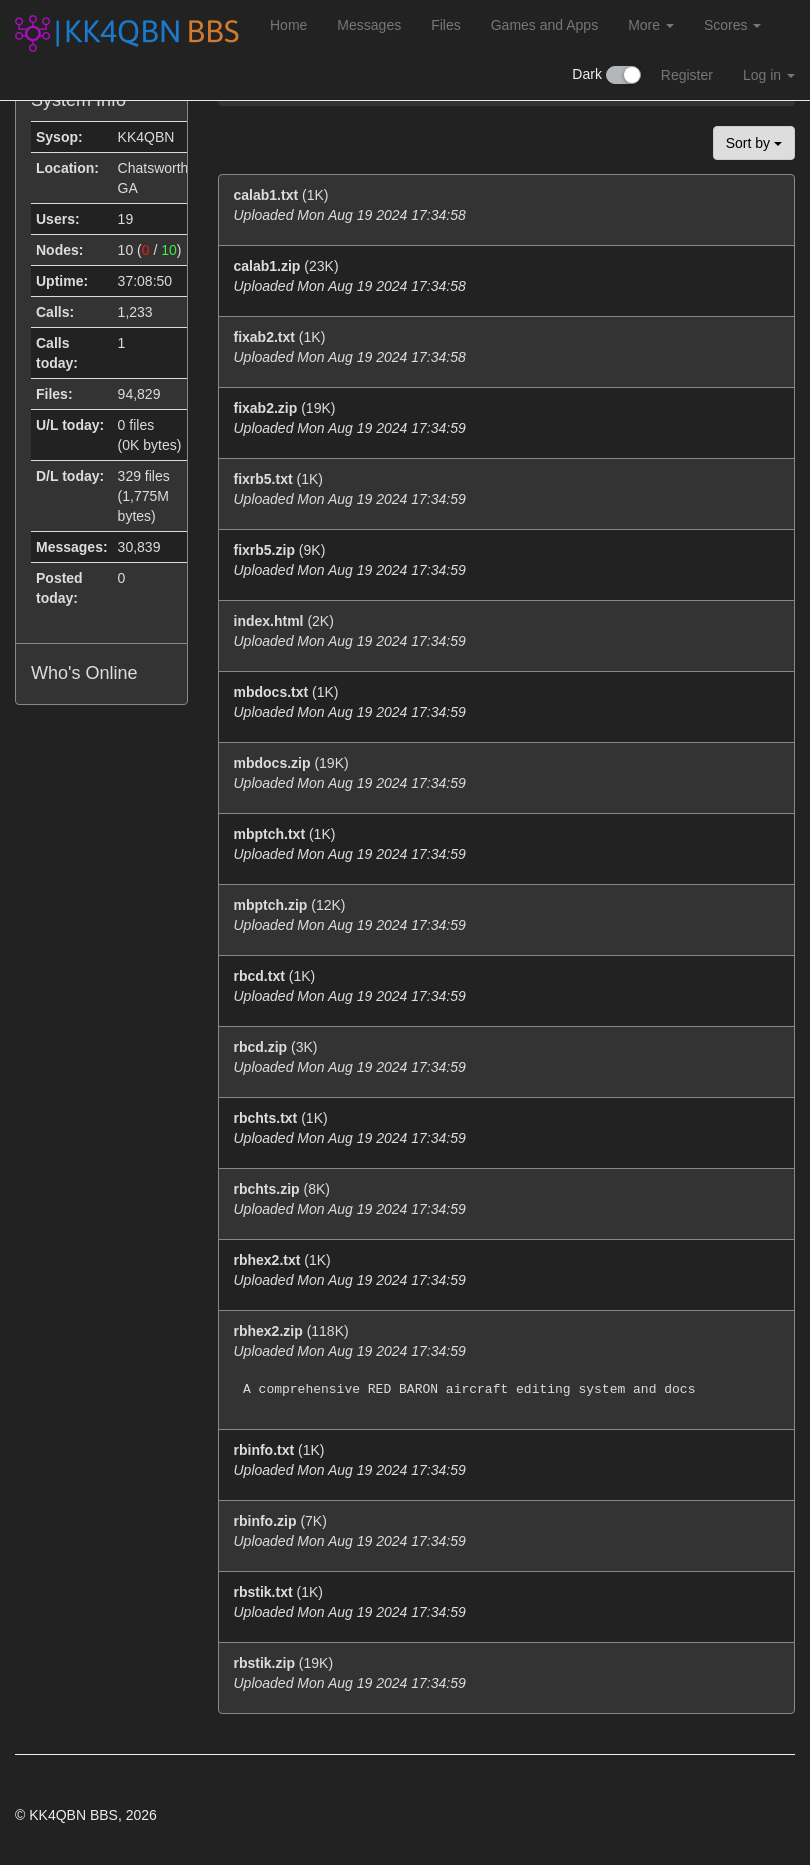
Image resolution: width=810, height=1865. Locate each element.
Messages (369, 25)
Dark (606, 75)
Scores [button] (732, 25)
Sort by (754, 143)
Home (288, 25)
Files (446, 25)
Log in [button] (769, 75)
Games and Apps (544, 25)
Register (687, 75)
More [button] (651, 25)
